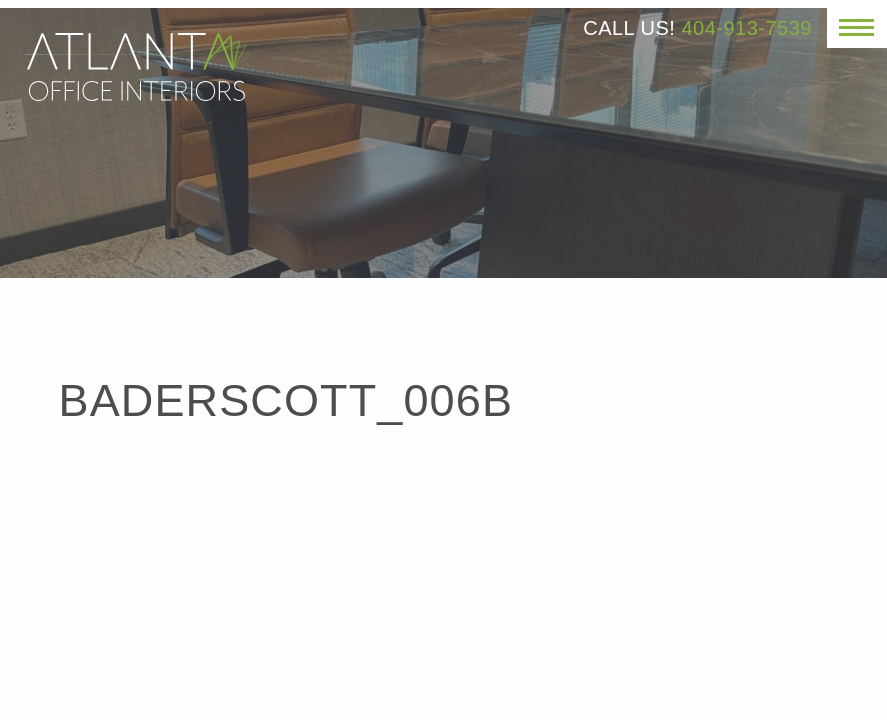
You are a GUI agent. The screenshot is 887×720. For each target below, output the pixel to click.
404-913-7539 (746, 28)
